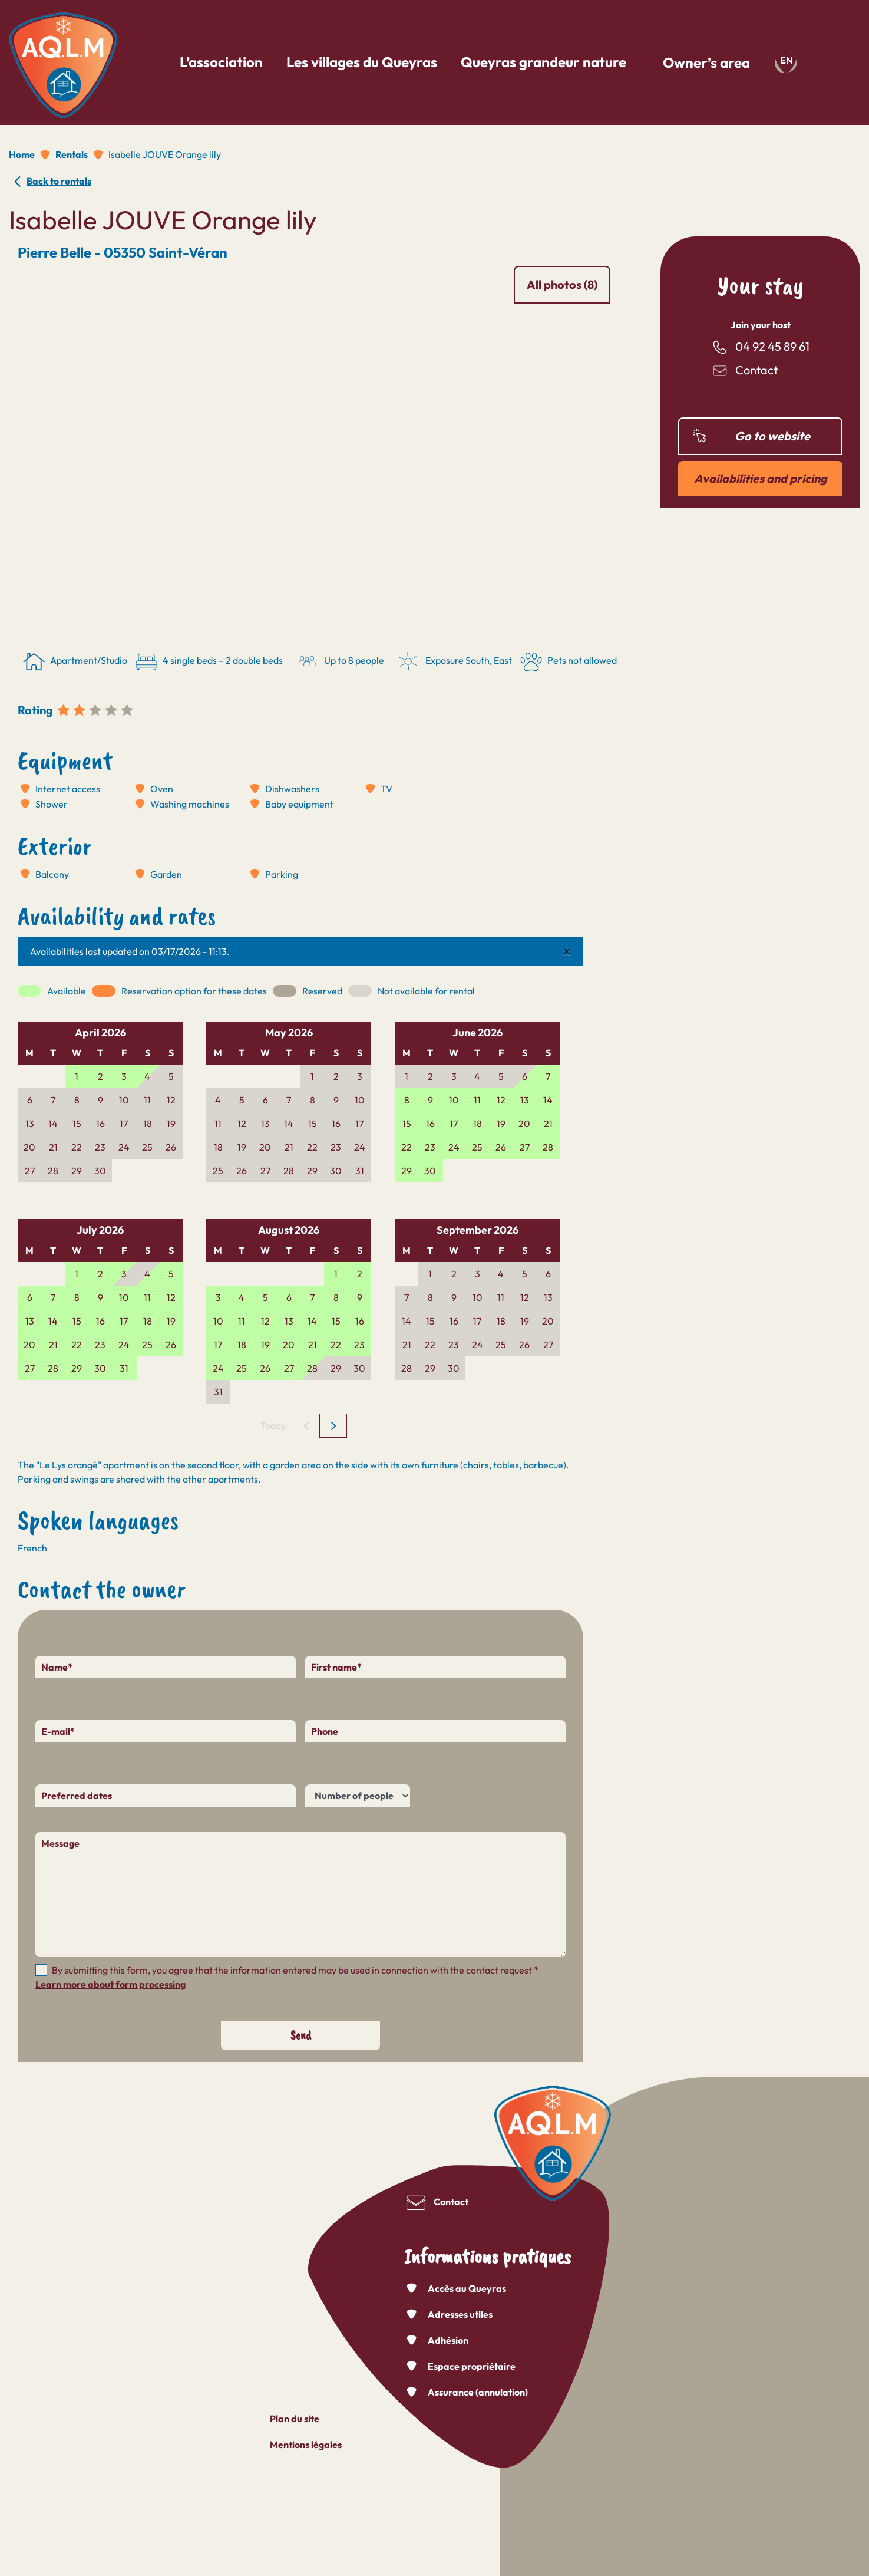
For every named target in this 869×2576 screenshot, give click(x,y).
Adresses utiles (460, 2314)
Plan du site (294, 2419)
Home (22, 154)
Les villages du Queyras (361, 62)
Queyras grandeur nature (543, 62)
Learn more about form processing (110, 1984)
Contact (756, 370)
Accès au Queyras (467, 2288)
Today (273, 1425)
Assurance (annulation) (478, 2392)
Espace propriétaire (472, 2366)
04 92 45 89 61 (772, 346)
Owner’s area (706, 62)
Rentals (71, 154)
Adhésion (448, 2340)
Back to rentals (59, 181)
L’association (221, 62)
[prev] (306, 1426)
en (786, 60)
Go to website (772, 436)
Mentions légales (306, 2444)
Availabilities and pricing (760, 478)
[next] (333, 1426)
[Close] (567, 951)
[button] (240, 473)
